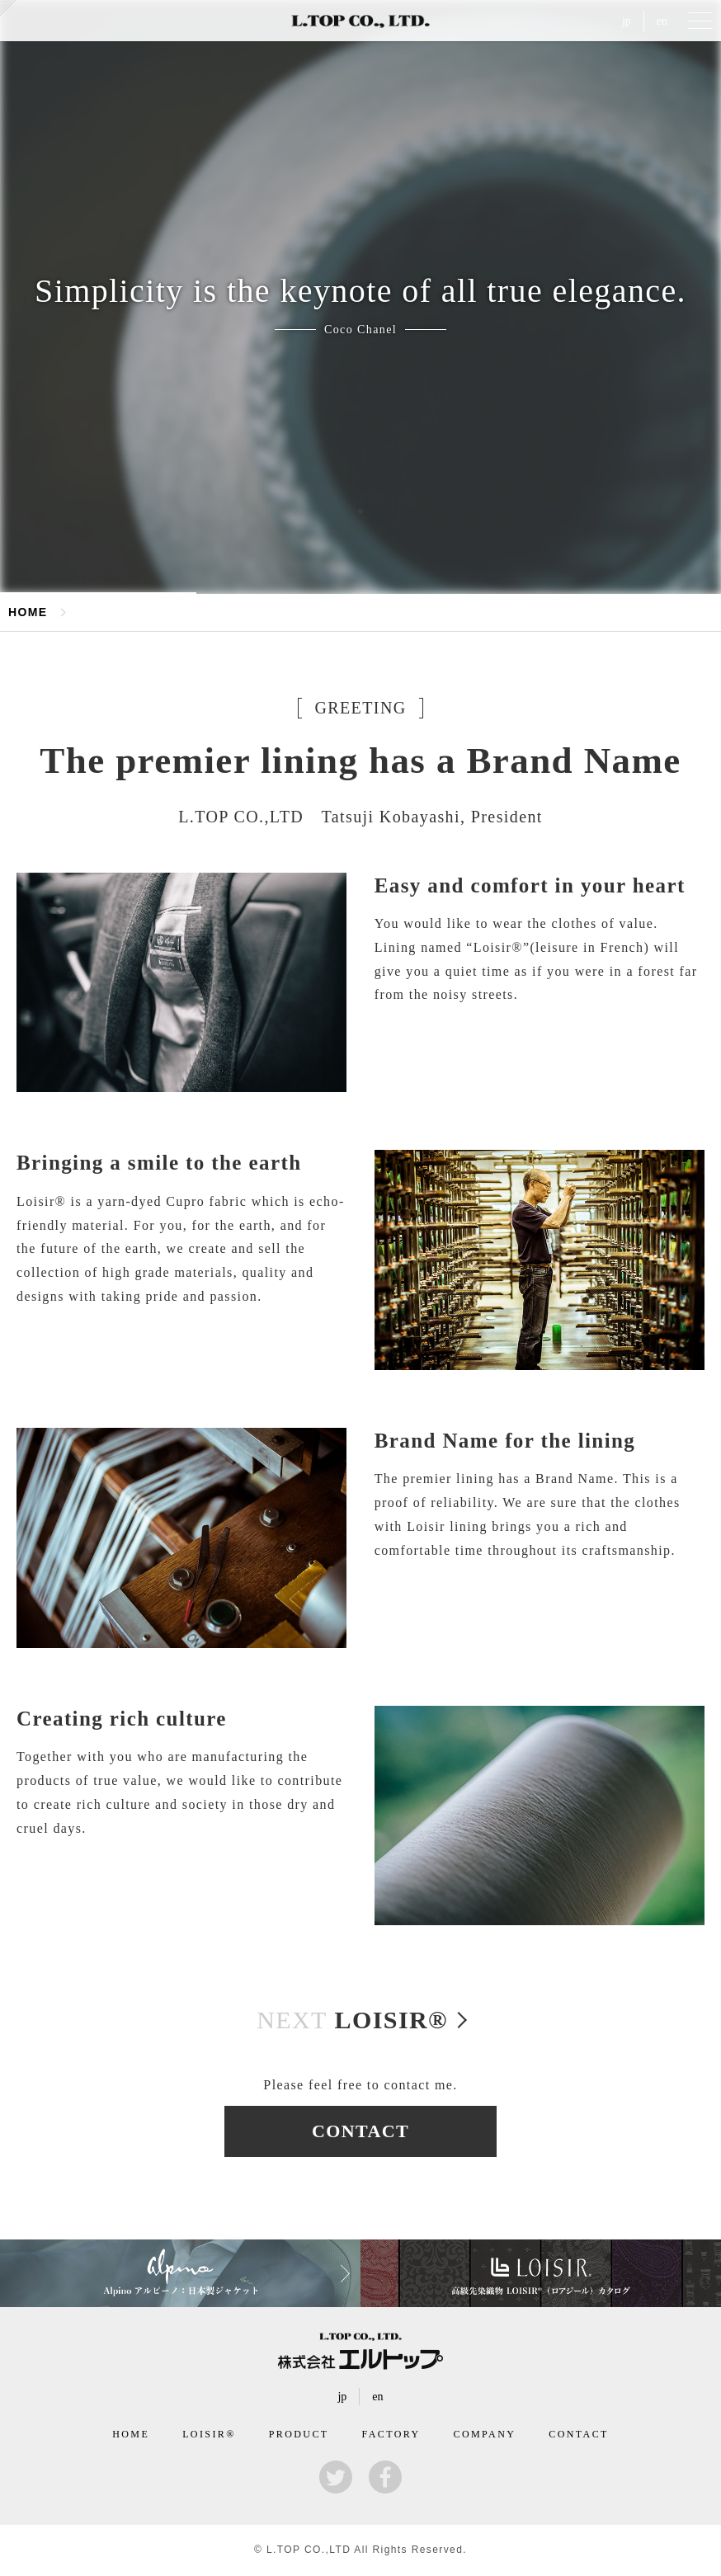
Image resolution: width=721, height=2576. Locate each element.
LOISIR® (352, 2019)
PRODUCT (299, 2434)
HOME (28, 612)
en (662, 21)
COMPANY (485, 2434)
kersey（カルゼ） (8, 8)
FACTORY (391, 2434)
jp (626, 21)
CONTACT (360, 2131)
